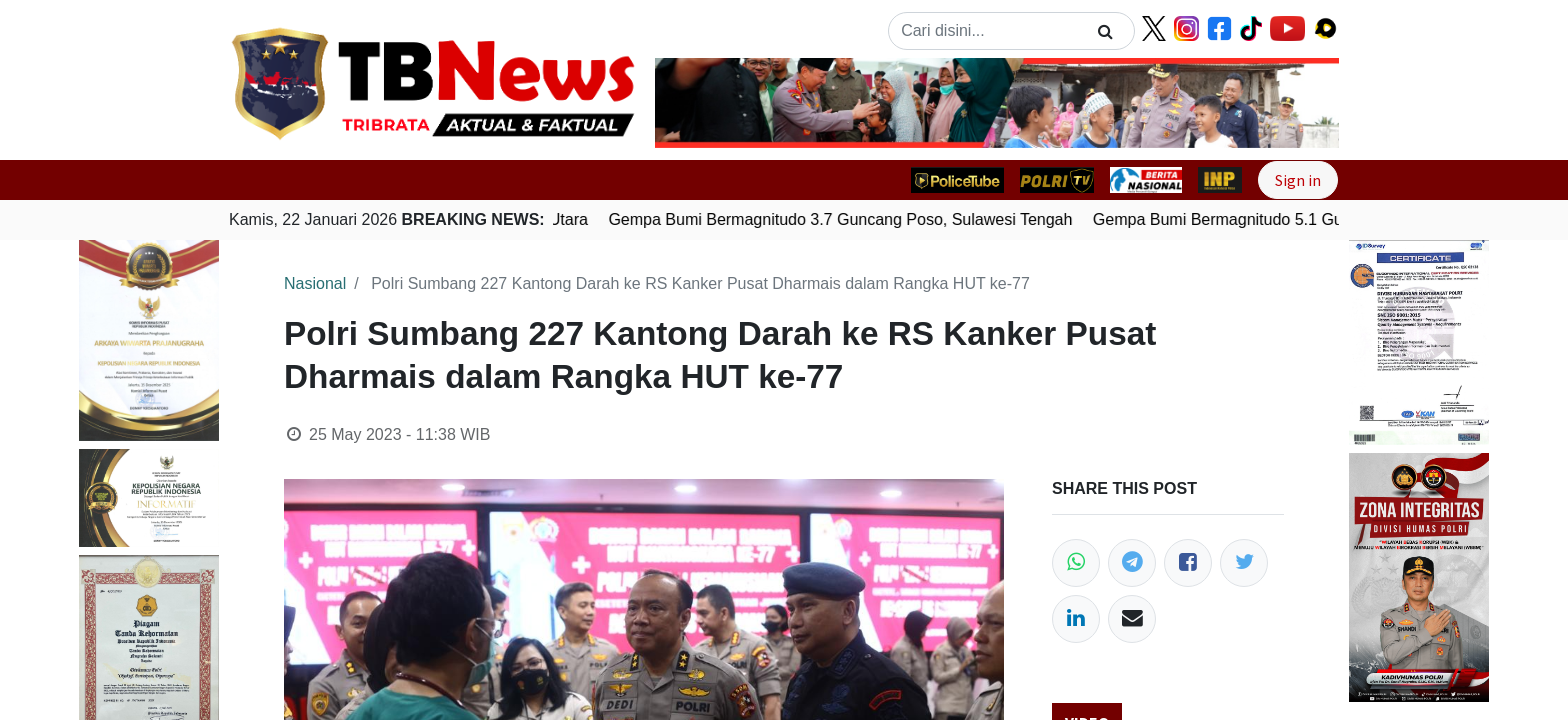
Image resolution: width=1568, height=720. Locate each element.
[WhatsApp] (1076, 563)
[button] (706, 103)
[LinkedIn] (1076, 619)
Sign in (1298, 180)
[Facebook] (1188, 563)
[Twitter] (1244, 563)
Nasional (315, 283)
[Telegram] (1132, 563)
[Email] (1132, 619)
